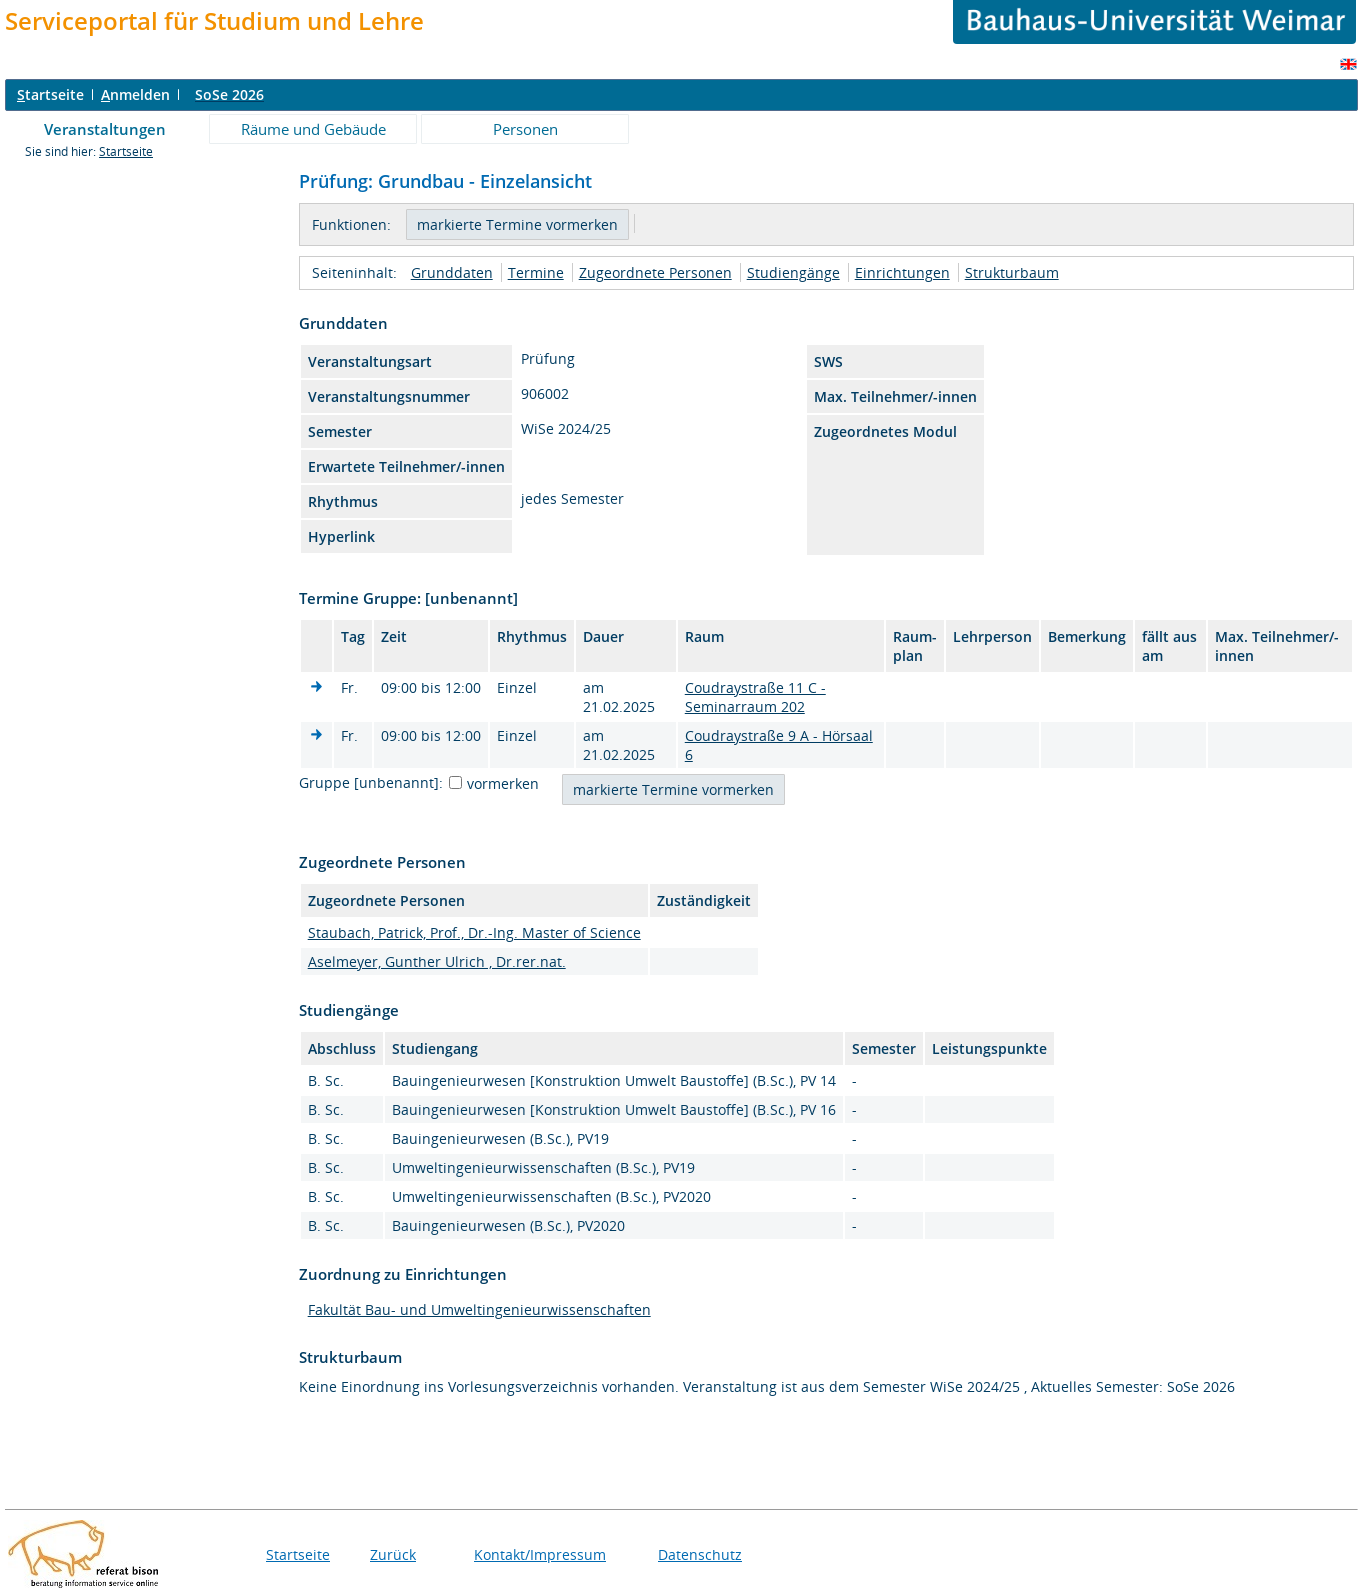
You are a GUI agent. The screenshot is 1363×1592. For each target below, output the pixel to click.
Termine (536, 272)
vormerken (503, 783)
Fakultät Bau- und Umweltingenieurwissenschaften (479, 1309)
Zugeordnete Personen (655, 272)
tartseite (50, 94)
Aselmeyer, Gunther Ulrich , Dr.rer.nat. (437, 961)
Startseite (126, 151)
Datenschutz (700, 1554)
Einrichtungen (902, 272)
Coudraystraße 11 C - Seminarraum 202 (755, 697)
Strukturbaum (1012, 272)
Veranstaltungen (105, 129)
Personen (525, 129)
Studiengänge (793, 272)
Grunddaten (452, 272)
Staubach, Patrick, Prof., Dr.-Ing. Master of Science (474, 932)
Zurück (393, 1554)
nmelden (135, 94)
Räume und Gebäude (313, 129)
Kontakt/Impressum (540, 1554)
